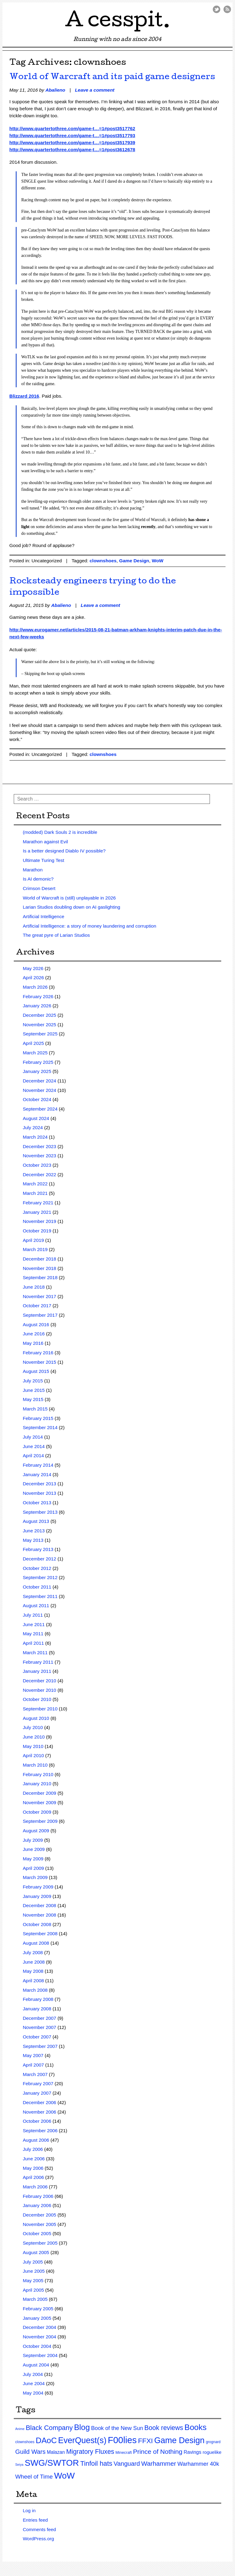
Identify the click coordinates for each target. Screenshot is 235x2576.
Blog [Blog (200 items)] (82, 2427)
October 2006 (37, 2121)
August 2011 (36, 1605)
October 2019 (37, 1230)
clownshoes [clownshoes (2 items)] (25, 2442)
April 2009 (33, 1868)
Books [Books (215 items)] (196, 2427)
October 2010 (37, 1699)
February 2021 (38, 1202)
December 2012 (39, 1558)
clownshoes (103, 560)
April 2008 (33, 1980)
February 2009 (38, 1886)
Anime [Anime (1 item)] (19, 2429)
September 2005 (40, 2243)
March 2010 (35, 1765)
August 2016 (36, 1324)
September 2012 (40, 1577)
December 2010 (39, 1680)
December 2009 (39, 1793)
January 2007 (37, 2093)
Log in (29, 2510)
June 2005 (34, 2271)
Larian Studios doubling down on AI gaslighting (71, 907)
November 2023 (39, 1155)
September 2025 (40, 1033)
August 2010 (36, 1718)
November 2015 (39, 1362)
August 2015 (36, 1371)
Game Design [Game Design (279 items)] (179, 2440)
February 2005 (38, 2308)
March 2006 (35, 2186)
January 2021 (37, 1212)
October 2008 (37, 1924)
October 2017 (37, 1305)
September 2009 (40, 1821)
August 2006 (36, 2140)
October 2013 (37, 1502)
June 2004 (34, 2383)
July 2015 (33, 1380)
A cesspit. (117, 22)
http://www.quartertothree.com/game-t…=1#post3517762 (72, 128)
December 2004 (39, 2327)
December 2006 (39, 2102)
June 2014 (34, 1446)
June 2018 (34, 1287)
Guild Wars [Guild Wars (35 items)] (30, 2451)
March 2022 (35, 1183)
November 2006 (39, 2111)
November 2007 (39, 2027)
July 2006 (33, 2149)
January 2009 (37, 1896)
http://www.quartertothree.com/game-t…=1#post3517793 (72, 135)
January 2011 (37, 1671)
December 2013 (39, 1483)
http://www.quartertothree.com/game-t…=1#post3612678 (72, 149)
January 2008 (37, 2008)
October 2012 (37, 1568)
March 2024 (35, 1137)
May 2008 (33, 1971)
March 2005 (35, 2299)
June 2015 (34, 1390)
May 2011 (33, 1633)
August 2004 (36, 2364)
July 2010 (33, 1727)
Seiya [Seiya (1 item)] (19, 2464)
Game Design (134, 560)
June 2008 (34, 1962)
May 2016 (33, 1343)
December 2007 (39, 2018)
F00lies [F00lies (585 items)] (122, 2440)
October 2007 (37, 2036)
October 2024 (37, 1099)
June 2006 (34, 2158)
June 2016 (34, 1333)
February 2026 (38, 996)
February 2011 (38, 1662)
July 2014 (33, 1436)
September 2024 (40, 1108)
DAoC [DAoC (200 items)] (46, 2440)
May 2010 (33, 1746)
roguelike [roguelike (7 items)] (212, 2452)
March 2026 (35, 987)
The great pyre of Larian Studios (56, 935)
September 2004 (40, 2355)
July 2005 (33, 2261)
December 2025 (39, 1015)
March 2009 (35, 1877)
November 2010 (39, 1690)
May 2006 (33, 2168)
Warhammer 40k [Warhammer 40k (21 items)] (198, 2464)
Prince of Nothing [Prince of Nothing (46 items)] (157, 2451)
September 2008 (40, 1933)
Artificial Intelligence (43, 916)
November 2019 (39, 1221)
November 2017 (39, 1296)
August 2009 (36, 1830)
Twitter (216, 9)
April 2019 (33, 1240)
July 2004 (33, 2374)
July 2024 (33, 1127)
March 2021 (35, 1193)
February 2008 (38, 1999)
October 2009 (37, 1812)
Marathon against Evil (45, 841)
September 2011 (40, 1596)
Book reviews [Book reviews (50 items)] (163, 2428)
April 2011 (33, 1643)
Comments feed (39, 2529)
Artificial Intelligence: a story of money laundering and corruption (89, 926)
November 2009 (39, 1802)
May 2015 (33, 1399)
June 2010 (34, 1736)
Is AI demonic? (38, 878)
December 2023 (39, 1146)
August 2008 (36, 1943)
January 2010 (37, 1783)
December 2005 (39, 2214)
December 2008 (39, 1905)
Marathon (33, 869)
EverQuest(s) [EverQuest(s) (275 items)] (82, 2440)
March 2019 (35, 1249)
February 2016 (38, 1352)
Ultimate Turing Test (43, 860)
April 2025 (33, 1043)
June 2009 (34, 1849)
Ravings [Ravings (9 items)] (192, 2452)
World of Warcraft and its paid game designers (112, 77)
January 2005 (37, 2318)
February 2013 (38, 1549)
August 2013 (36, 1521)
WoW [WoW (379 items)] (64, 2475)
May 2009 (33, 1858)
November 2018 (39, 1268)
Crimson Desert (39, 888)
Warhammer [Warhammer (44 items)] (158, 2463)
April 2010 (33, 1755)
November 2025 (39, 1024)
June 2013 (34, 1530)
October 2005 (37, 2233)
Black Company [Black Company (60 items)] (49, 2428)
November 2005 (39, 2224)
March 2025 (35, 1052)
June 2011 (34, 1624)
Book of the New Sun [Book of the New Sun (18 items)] (117, 2428)
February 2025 (38, 1062)
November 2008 (39, 1914)
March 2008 (35, 1990)
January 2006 (37, 2205)
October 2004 (37, 2346)
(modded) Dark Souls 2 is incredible (60, 832)
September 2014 (40, 1427)
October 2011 (37, 1586)
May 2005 (33, 2280)
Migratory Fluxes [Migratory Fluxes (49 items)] (90, 2451)
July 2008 (33, 1952)
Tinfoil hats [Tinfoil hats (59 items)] (96, 2463)
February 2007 (38, 2083)
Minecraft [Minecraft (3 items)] (123, 2452)
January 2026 (37, 1005)
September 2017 (40, 1315)
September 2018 (40, 1277)
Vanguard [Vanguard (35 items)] (127, 2463)
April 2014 (33, 1455)
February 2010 (38, 1774)
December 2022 (39, 1174)
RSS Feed (227, 9)
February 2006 (38, 2196)
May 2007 (33, 2055)
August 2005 (36, 2252)
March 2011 (35, 1652)
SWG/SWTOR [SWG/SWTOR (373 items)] (52, 2463)
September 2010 (40, 1708)
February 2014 (38, 1465)
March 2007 (35, 2074)
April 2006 (33, 2177)
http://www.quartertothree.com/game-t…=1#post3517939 (72, 142)
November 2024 (39, 1090)
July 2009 (33, 1840)
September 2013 (40, 1512)
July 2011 (33, 1615)
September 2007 (40, 2046)
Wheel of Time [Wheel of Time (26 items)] (34, 2476)
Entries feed (35, 2520)
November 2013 (39, 1493)
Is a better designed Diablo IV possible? (64, 850)
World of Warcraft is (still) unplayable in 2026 (69, 897)
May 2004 (33, 2392)
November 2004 (39, 2336)
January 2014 (37, 1474)
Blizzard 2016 (24, 396)
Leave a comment (94, 90)
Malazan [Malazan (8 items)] (56, 2452)
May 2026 (33, 968)
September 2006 (40, 2130)
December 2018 (39, 1258)
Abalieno (55, 90)
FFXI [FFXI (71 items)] (145, 2441)
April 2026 (33, 977)
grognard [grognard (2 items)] (213, 2442)
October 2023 (37, 1165)
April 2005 (33, 2290)
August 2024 (36, 1118)
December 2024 (39, 1080)
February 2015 (38, 1418)
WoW (157, 560)
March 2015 (35, 1408)
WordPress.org (38, 2538)
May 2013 (33, 1540)
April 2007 (33, 2064)
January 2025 (37, 1071)
